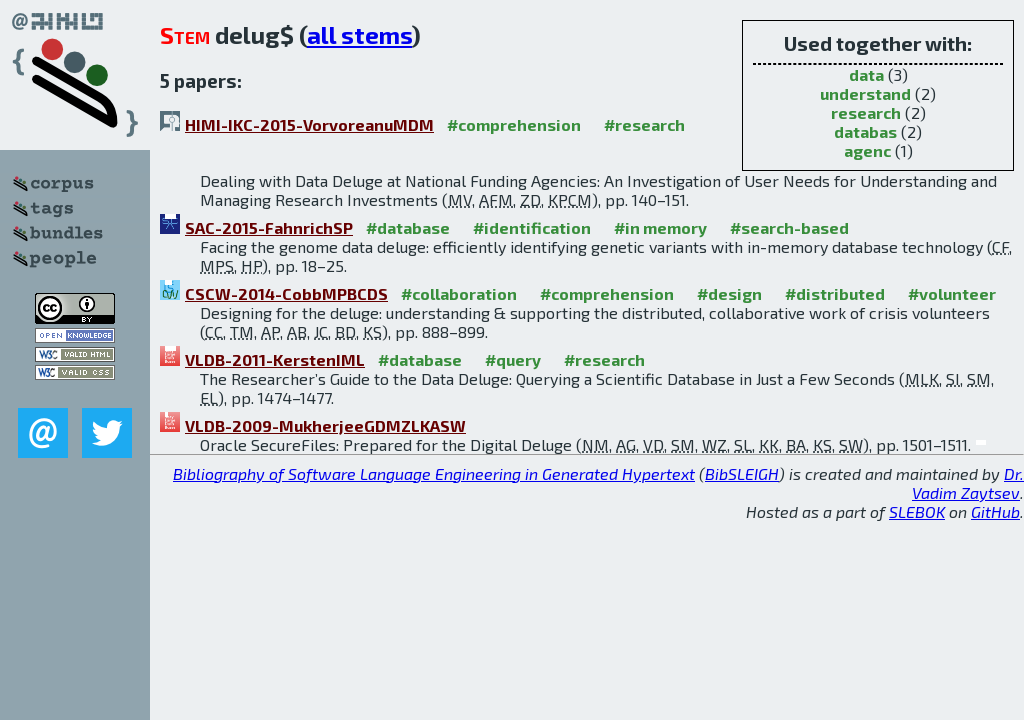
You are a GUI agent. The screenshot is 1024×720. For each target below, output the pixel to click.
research (866, 112)
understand (865, 93)
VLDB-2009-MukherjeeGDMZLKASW (325, 425)
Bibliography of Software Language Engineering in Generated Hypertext (434, 473)
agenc (867, 150)
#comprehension (514, 124)
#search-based (789, 227)
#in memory (660, 227)
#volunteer (952, 293)
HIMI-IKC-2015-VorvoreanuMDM (309, 124)
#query (513, 359)
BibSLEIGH (742, 473)
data (866, 74)
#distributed (835, 293)
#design (729, 293)
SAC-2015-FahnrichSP (269, 227)
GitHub (995, 511)
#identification (532, 227)
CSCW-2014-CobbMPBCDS (286, 293)
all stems (359, 34)
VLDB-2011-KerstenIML (275, 359)
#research (644, 124)
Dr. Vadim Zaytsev (968, 483)
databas (865, 131)
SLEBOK (917, 511)
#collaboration (459, 293)
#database (408, 227)
